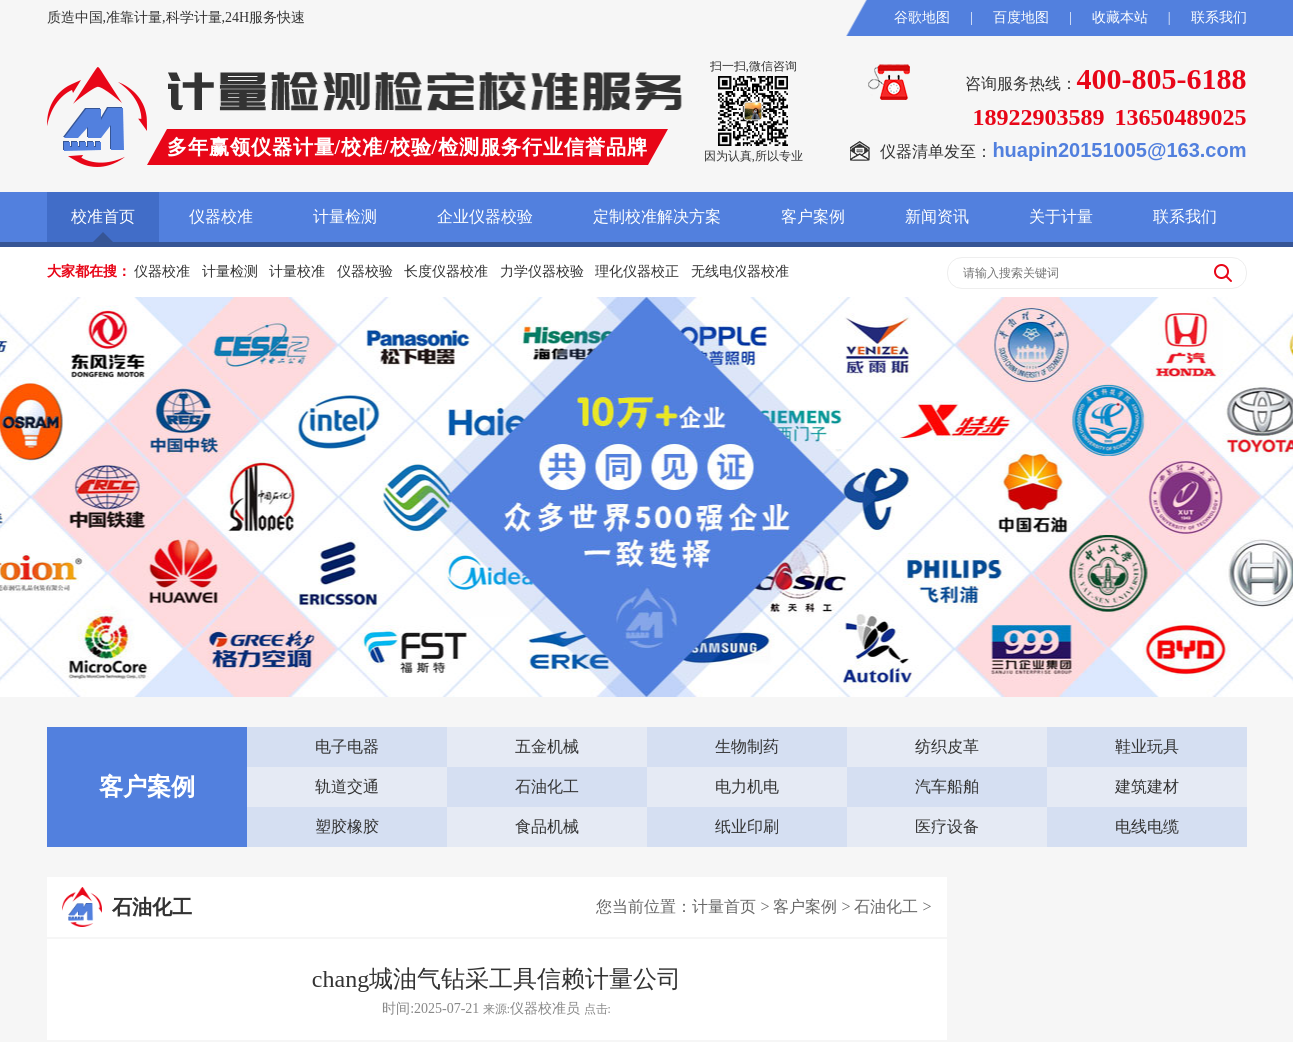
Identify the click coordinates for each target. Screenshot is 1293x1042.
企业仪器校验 (485, 216)
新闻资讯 (937, 216)
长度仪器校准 (446, 271)
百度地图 (1021, 17)
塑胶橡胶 (347, 826)
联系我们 (1219, 17)
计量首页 (724, 906)
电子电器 (347, 746)
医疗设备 (947, 826)
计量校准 (297, 271)
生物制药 (747, 746)
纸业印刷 (747, 826)
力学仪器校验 (542, 271)
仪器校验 (365, 271)
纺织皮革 (947, 746)
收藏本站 (1120, 17)
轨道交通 (347, 786)
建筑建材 (1147, 786)
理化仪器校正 (637, 271)
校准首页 (103, 216)
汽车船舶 (947, 786)
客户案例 (813, 216)
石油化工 (547, 786)
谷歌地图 (922, 17)
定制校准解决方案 (657, 216)
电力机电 (747, 786)
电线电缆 (1147, 826)
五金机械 (547, 746)
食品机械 (547, 826)
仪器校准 (221, 216)
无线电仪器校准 (740, 271)
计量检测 (345, 216)
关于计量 (1061, 216)
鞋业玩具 (1147, 746)
